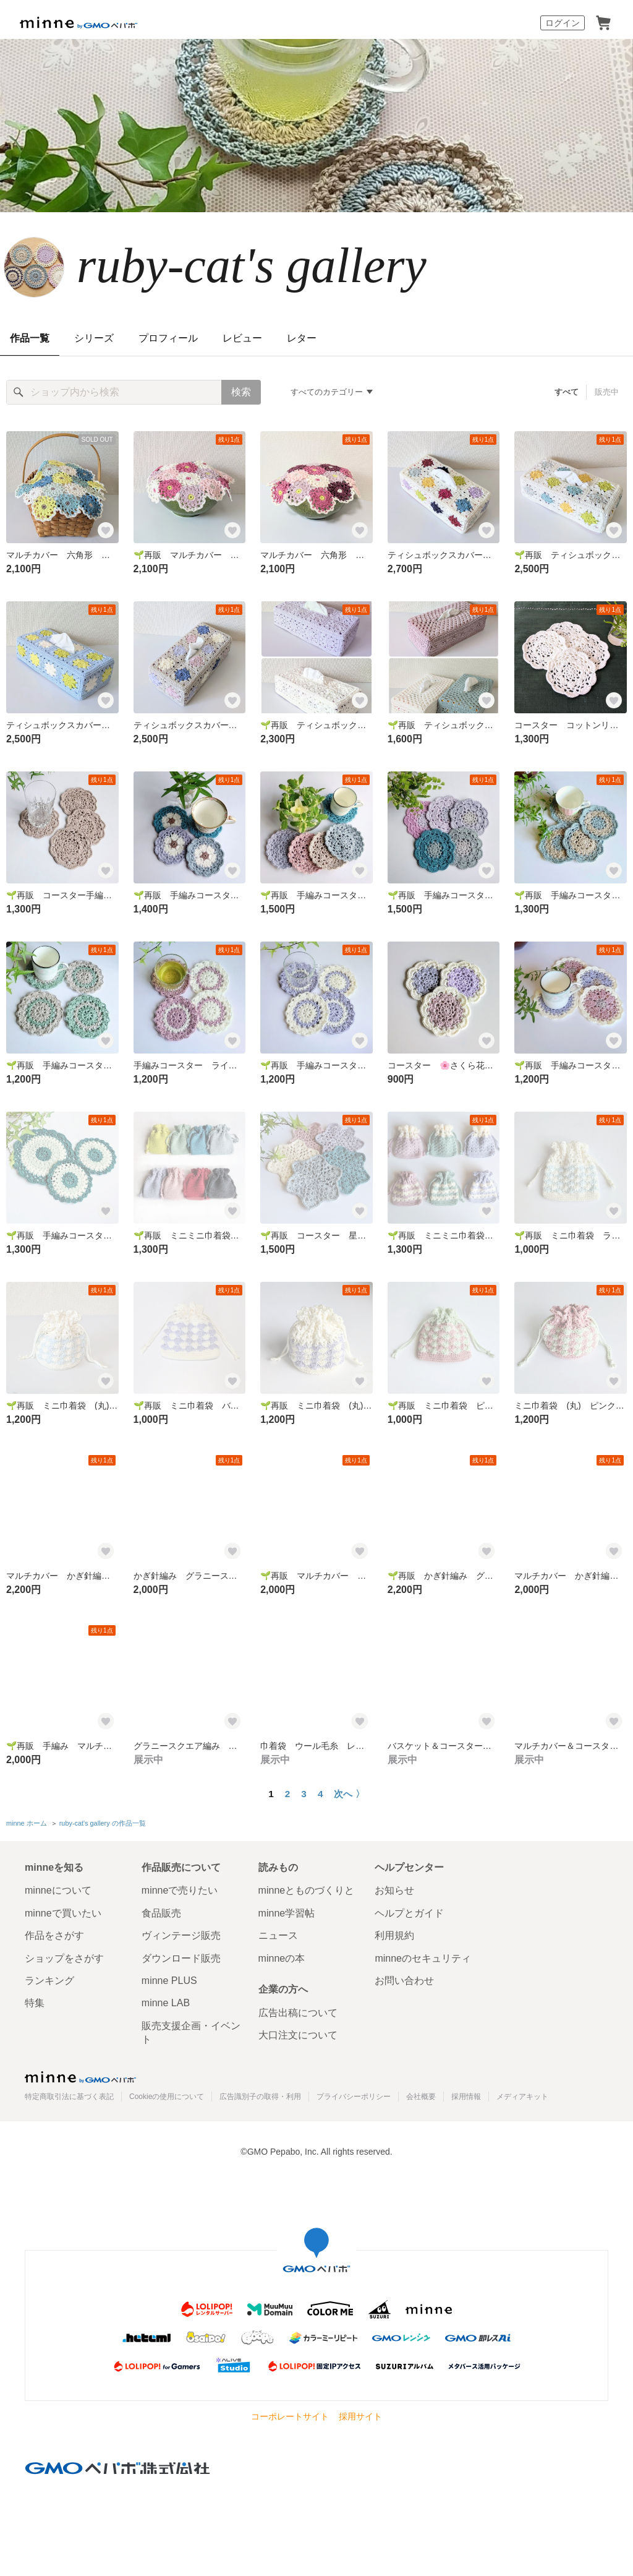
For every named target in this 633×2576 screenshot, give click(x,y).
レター (301, 338)
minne (80, 2076)
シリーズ (94, 338)
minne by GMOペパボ (78, 23)
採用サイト (360, 2416)
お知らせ (394, 1890)
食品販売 (161, 1913)
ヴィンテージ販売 (181, 1935)
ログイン (562, 23)
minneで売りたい (180, 1890)
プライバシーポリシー (353, 2096)
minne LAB (166, 2003)
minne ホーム (26, 1823)
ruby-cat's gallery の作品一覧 (102, 1823)
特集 (35, 2003)
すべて (566, 392)
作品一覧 (29, 338)
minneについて (58, 1890)
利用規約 (394, 1935)
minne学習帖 (286, 1913)
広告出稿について (298, 2012)
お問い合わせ (404, 1980)
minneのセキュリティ (423, 1958)
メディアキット (522, 2096)
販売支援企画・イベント (191, 2032)
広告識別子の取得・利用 (260, 2096)
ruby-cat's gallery (252, 265)
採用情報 (466, 2096)
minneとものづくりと (306, 1890)
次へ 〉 (349, 1793)
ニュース (278, 1935)
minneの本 (281, 1958)
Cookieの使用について (166, 2096)
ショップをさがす (64, 1958)
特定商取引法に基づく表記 (69, 2096)
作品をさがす (54, 1935)
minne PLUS (169, 1980)
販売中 (607, 392)
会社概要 (421, 2096)
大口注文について (298, 2035)
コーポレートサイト (290, 2416)
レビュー (242, 338)
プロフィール (168, 338)
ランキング (49, 1980)
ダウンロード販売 (181, 1958)
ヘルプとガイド (409, 1913)
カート (603, 23)
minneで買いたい (63, 1913)
